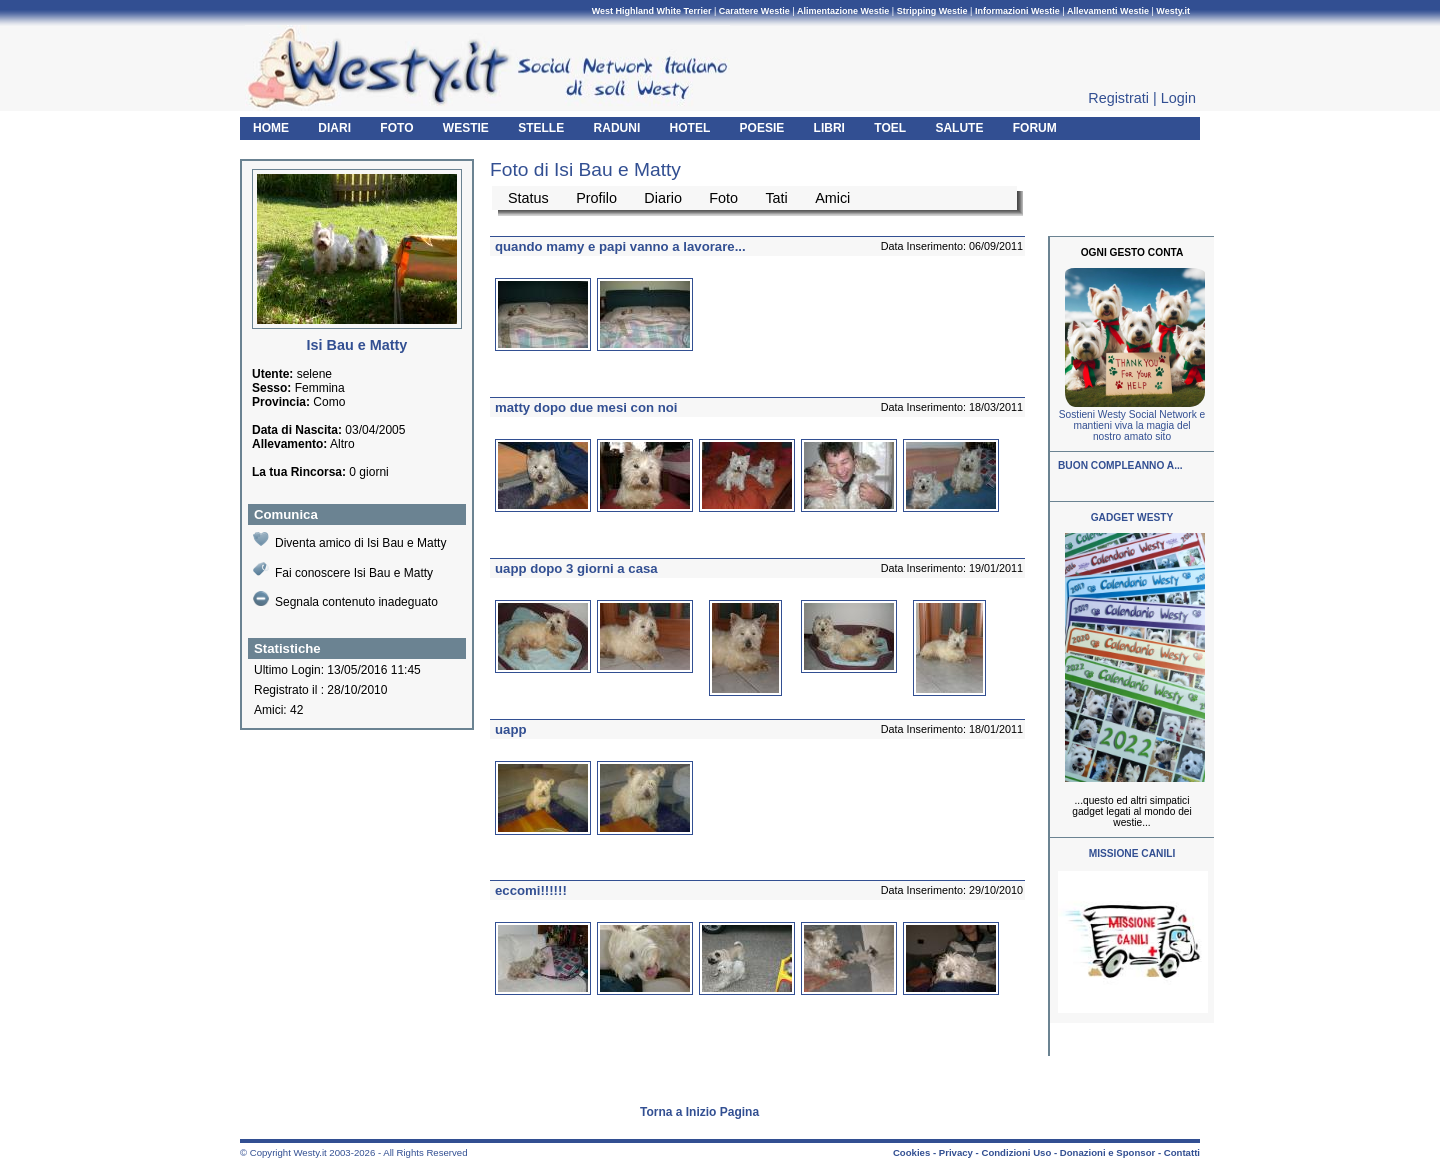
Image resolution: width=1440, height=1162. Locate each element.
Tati (776, 198)
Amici (832, 198)
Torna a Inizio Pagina (699, 1112)
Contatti (1182, 1152)
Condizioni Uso (1016, 1152)
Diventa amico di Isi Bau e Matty (349, 540)
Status (528, 198)
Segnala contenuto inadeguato (345, 600)
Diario (663, 198)
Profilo (596, 198)
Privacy (956, 1152)
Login (1178, 98)
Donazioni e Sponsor (1107, 1152)
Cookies (911, 1152)
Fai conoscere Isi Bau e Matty (343, 570)
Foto (723, 198)
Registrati (1118, 98)
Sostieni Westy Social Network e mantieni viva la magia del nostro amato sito (1132, 425)
